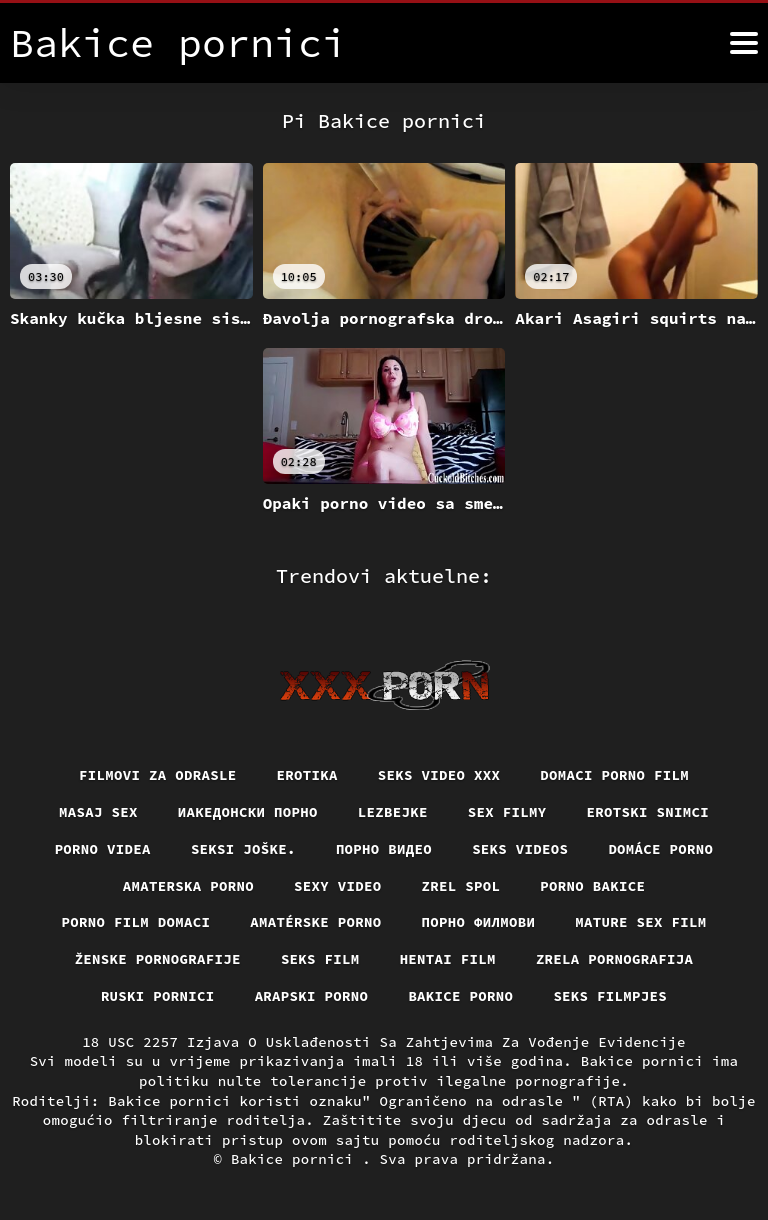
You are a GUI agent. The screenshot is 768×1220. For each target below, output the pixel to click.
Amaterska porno (188, 886)
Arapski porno (312, 996)
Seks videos (520, 849)
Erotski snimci (648, 812)
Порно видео (384, 849)
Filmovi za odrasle (158, 775)
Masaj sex (98, 812)
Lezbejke (393, 812)
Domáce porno (660, 849)
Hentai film (448, 959)
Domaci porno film (614, 775)
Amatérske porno (315, 922)
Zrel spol (461, 886)
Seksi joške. (243, 849)
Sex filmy (507, 812)
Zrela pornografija (615, 959)
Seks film (320, 959)
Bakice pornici (296, 1159)
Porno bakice (592, 886)
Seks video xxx (439, 775)
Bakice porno (460, 996)
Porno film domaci (136, 922)
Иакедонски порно (248, 812)
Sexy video (338, 886)
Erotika (307, 775)
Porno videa (103, 849)
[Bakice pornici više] (744, 43)
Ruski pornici (158, 996)
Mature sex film (640, 922)
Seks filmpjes (610, 996)
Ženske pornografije (158, 959)
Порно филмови (479, 922)
